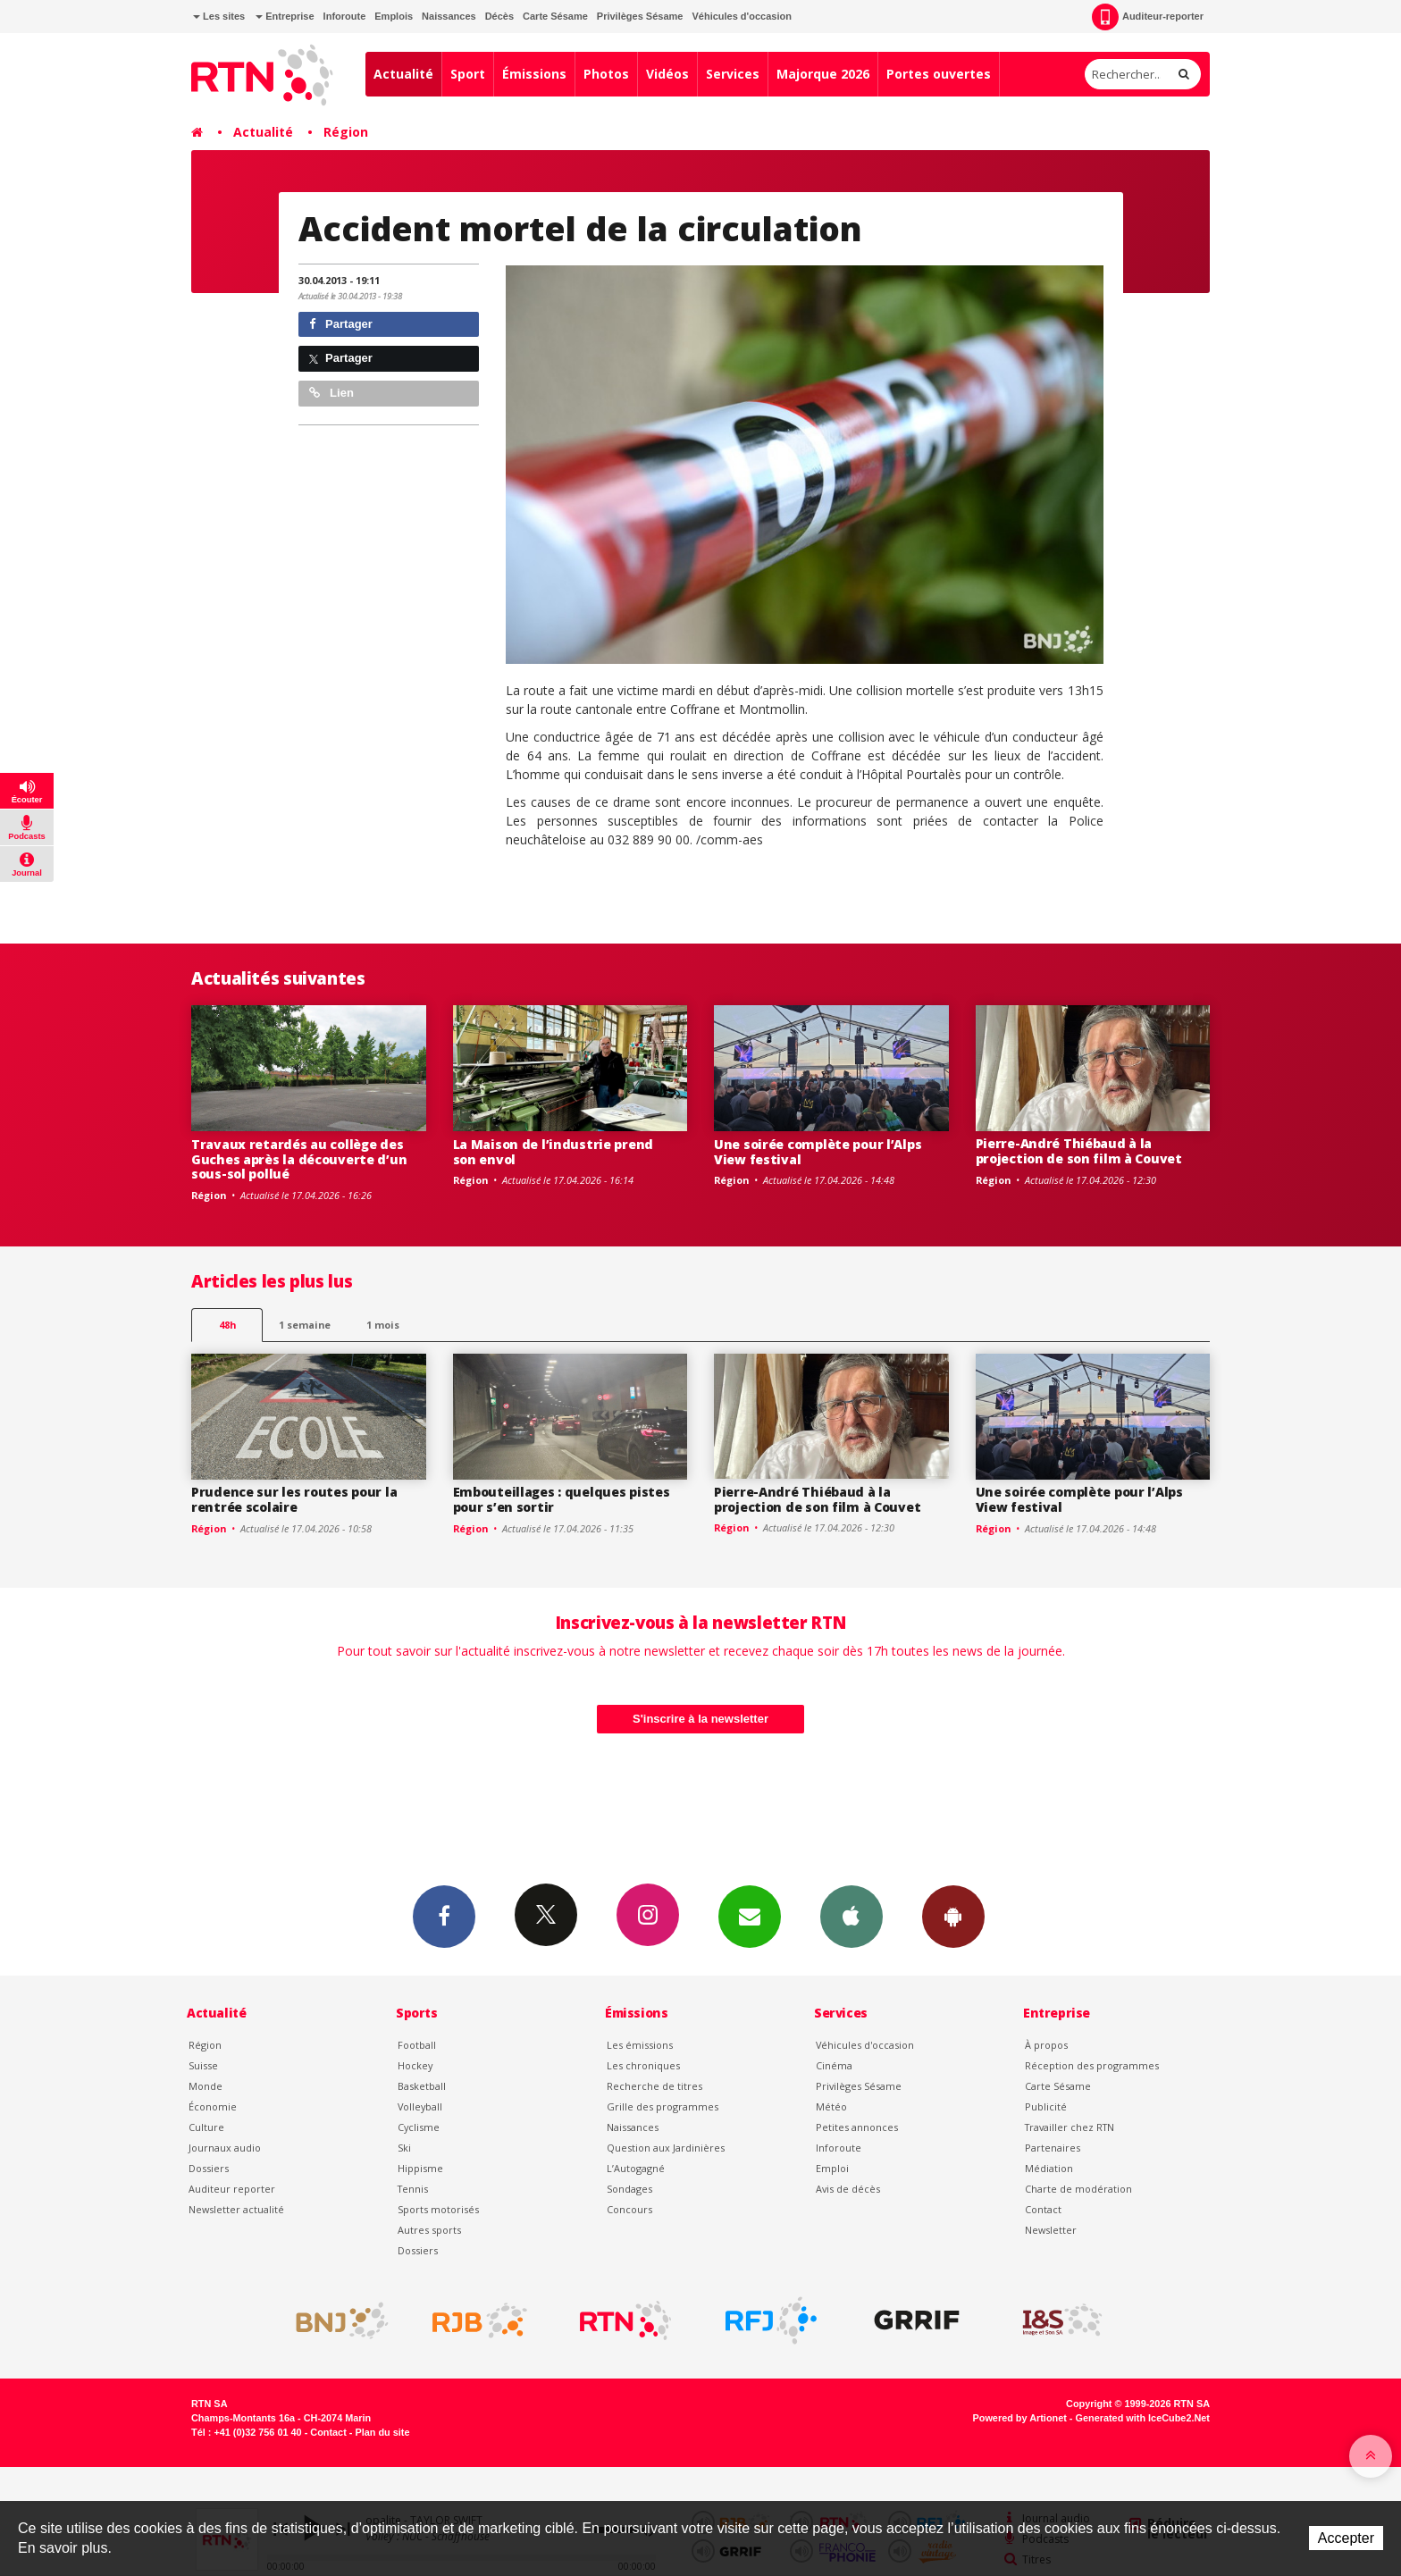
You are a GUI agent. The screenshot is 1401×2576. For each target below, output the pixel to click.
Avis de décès (848, 2188)
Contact (1043, 2209)
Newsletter (1051, 2230)
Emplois (393, 16)
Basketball (422, 2086)
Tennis (413, 2188)
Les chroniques (643, 2065)
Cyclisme (419, 2127)
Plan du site (382, 2432)
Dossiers (209, 2168)
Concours (629, 2209)
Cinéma (834, 2065)
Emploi (832, 2168)
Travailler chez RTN (1069, 2127)
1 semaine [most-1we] (305, 1324)
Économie (213, 2106)
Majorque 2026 (822, 73)
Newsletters (749, 1915)
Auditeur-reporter (1148, 17)
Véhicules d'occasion (741, 16)
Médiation (1049, 2168)
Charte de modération (1078, 2188)
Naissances (449, 16)
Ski (404, 2147)
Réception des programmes (1092, 2065)
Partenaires (1052, 2147)
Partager (341, 324)
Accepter (1346, 2538)
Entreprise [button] (285, 16)
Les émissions (640, 2045)
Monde (205, 2086)
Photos (606, 73)
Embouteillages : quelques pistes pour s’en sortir (561, 1499)
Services (732, 73)
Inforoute (344, 16)
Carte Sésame (555, 16)
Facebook (444, 1915)
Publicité (1046, 2106)
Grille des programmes (662, 2106)
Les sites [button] (219, 16)
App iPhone (851, 1915)
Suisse (203, 2065)
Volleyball (420, 2106)
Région (345, 131)
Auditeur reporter (232, 2188)
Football (417, 2045)
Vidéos (667, 73)
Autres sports (429, 2230)
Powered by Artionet (1020, 2417)
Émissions (534, 73)
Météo (831, 2106)
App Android (953, 1915)
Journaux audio (225, 2147)
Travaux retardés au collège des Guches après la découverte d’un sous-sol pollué (299, 1159)
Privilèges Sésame (640, 16)
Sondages (629, 2188)
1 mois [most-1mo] (382, 1324)
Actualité (403, 73)
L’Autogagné (636, 2168)
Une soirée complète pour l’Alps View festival (817, 1152)
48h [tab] (227, 1324)
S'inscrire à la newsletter (700, 1718)
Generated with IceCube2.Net (1143, 2417)
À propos (1046, 2045)
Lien (331, 392)
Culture (206, 2127)
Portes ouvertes (938, 73)
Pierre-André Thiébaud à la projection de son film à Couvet (1079, 1151)
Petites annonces (857, 2127)
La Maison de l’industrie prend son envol (553, 1152)
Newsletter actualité (236, 2209)
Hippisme (420, 2168)
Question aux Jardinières (666, 2147)
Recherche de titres (654, 2086)
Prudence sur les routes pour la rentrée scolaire (294, 1499)
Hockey (415, 2065)
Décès (499, 16)
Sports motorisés (438, 2209)
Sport (467, 73)
